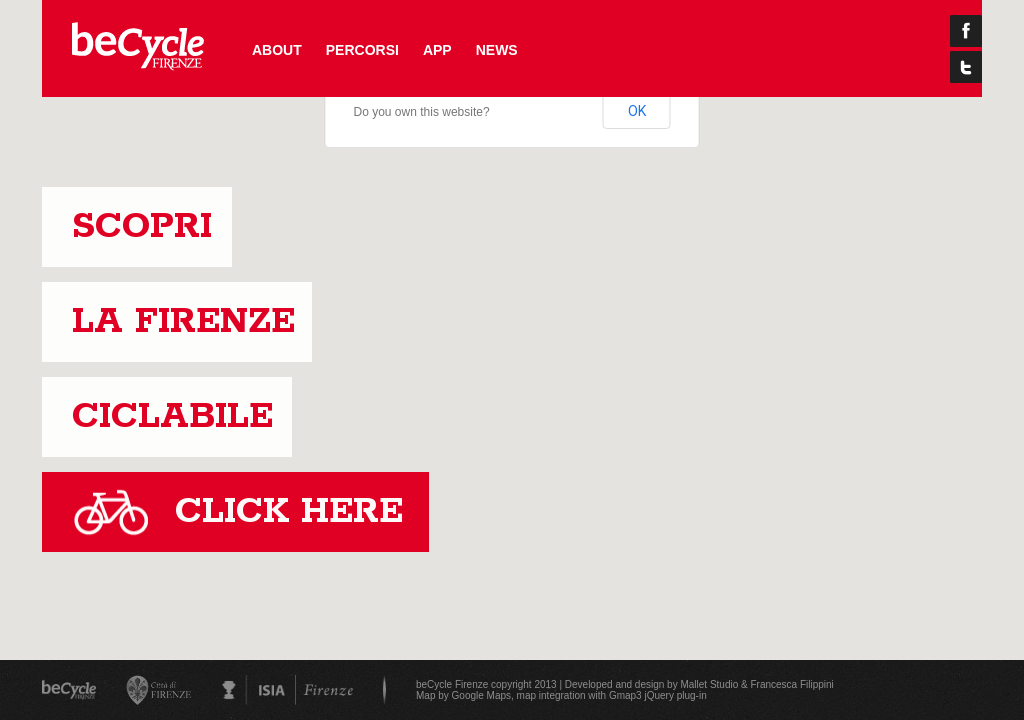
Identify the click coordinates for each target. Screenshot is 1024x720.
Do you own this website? (422, 112)
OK (637, 111)
